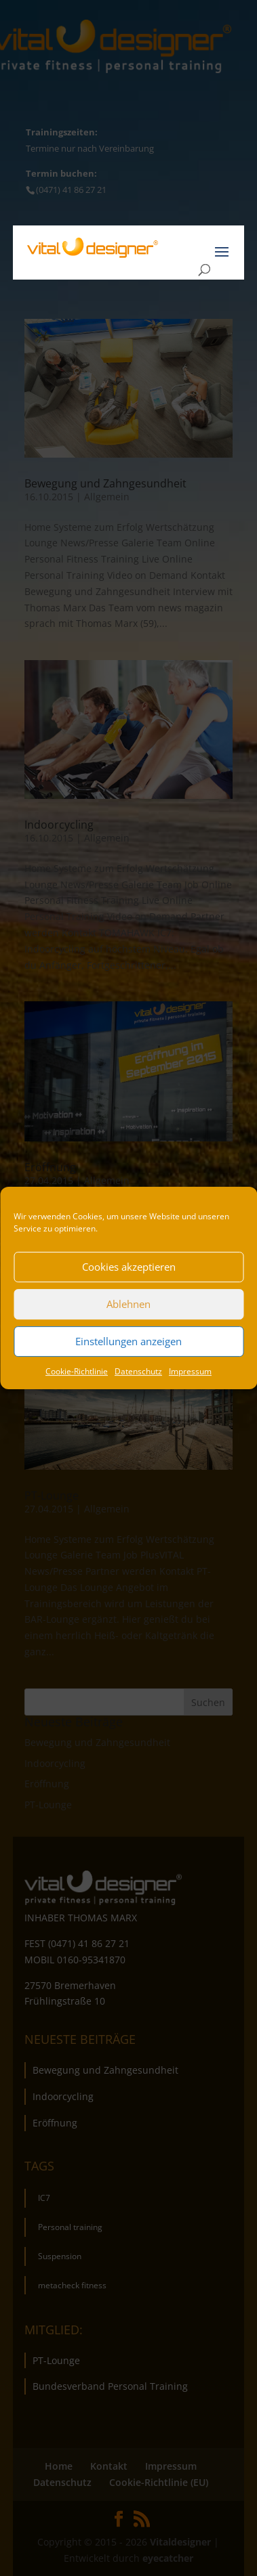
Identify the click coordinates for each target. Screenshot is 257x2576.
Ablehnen (128, 1304)
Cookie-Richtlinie (76, 1371)
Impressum (190, 1371)
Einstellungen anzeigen (128, 1341)
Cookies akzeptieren (129, 1266)
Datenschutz (138, 1371)
